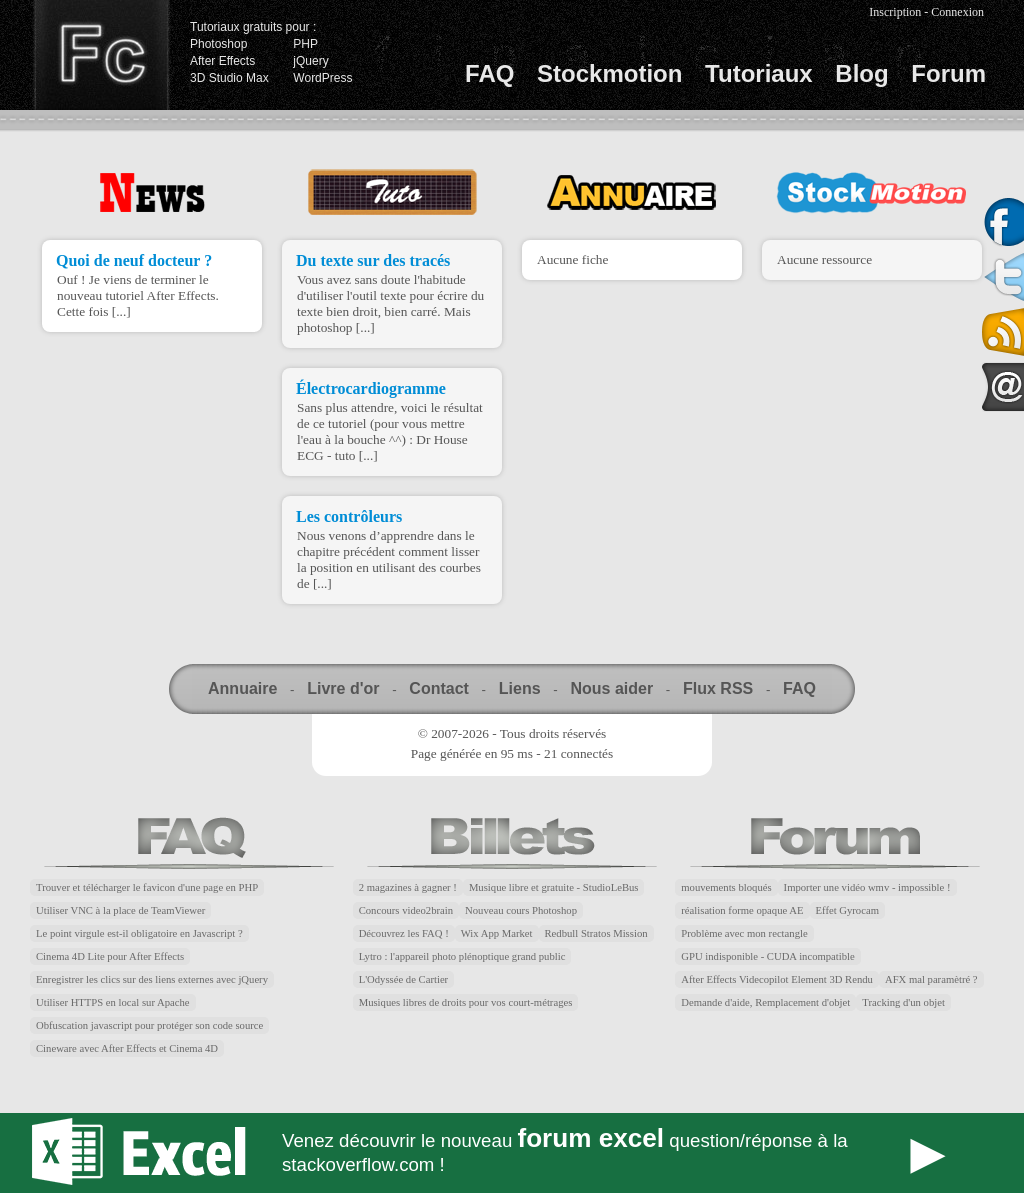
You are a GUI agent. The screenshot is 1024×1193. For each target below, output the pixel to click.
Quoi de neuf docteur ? (134, 260)
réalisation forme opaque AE (742, 910)
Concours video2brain (406, 910)
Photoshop (218, 44)
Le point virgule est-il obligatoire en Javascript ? (139, 933)
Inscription (895, 12)
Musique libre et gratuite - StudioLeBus (554, 887)
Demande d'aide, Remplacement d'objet (765, 1002)
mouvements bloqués (726, 887)
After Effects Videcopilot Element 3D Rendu (777, 979)
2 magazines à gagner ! (408, 887)
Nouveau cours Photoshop (521, 910)
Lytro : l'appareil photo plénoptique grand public (462, 956)
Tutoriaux (759, 73)
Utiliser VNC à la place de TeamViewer (120, 910)
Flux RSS (718, 688)
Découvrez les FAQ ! (404, 933)
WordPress (322, 78)
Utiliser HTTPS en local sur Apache (113, 1002)
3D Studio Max (229, 78)
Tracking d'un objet (903, 1002)
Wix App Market (497, 933)
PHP (305, 44)
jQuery (310, 61)
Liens (520, 688)
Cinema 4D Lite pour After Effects (110, 956)
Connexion (957, 12)
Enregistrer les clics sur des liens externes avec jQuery (152, 979)
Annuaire (242, 688)
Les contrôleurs (349, 516)
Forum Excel (512, 1153)
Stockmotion (609, 73)
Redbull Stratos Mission (596, 933)
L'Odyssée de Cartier (404, 979)
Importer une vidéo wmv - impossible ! (867, 887)
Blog (861, 73)
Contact (439, 688)
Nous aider (611, 688)
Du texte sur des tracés (373, 260)
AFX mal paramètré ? (931, 979)
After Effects (222, 61)
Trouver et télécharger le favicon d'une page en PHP (147, 887)
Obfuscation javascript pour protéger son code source (149, 1025)
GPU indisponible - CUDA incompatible (767, 956)
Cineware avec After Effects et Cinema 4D (127, 1048)
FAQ (489, 73)
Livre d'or (343, 688)
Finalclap (101, 55)
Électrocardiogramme (371, 388)
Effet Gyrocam (847, 910)
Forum (948, 73)
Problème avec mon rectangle (744, 933)
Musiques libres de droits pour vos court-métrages (466, 1002)
